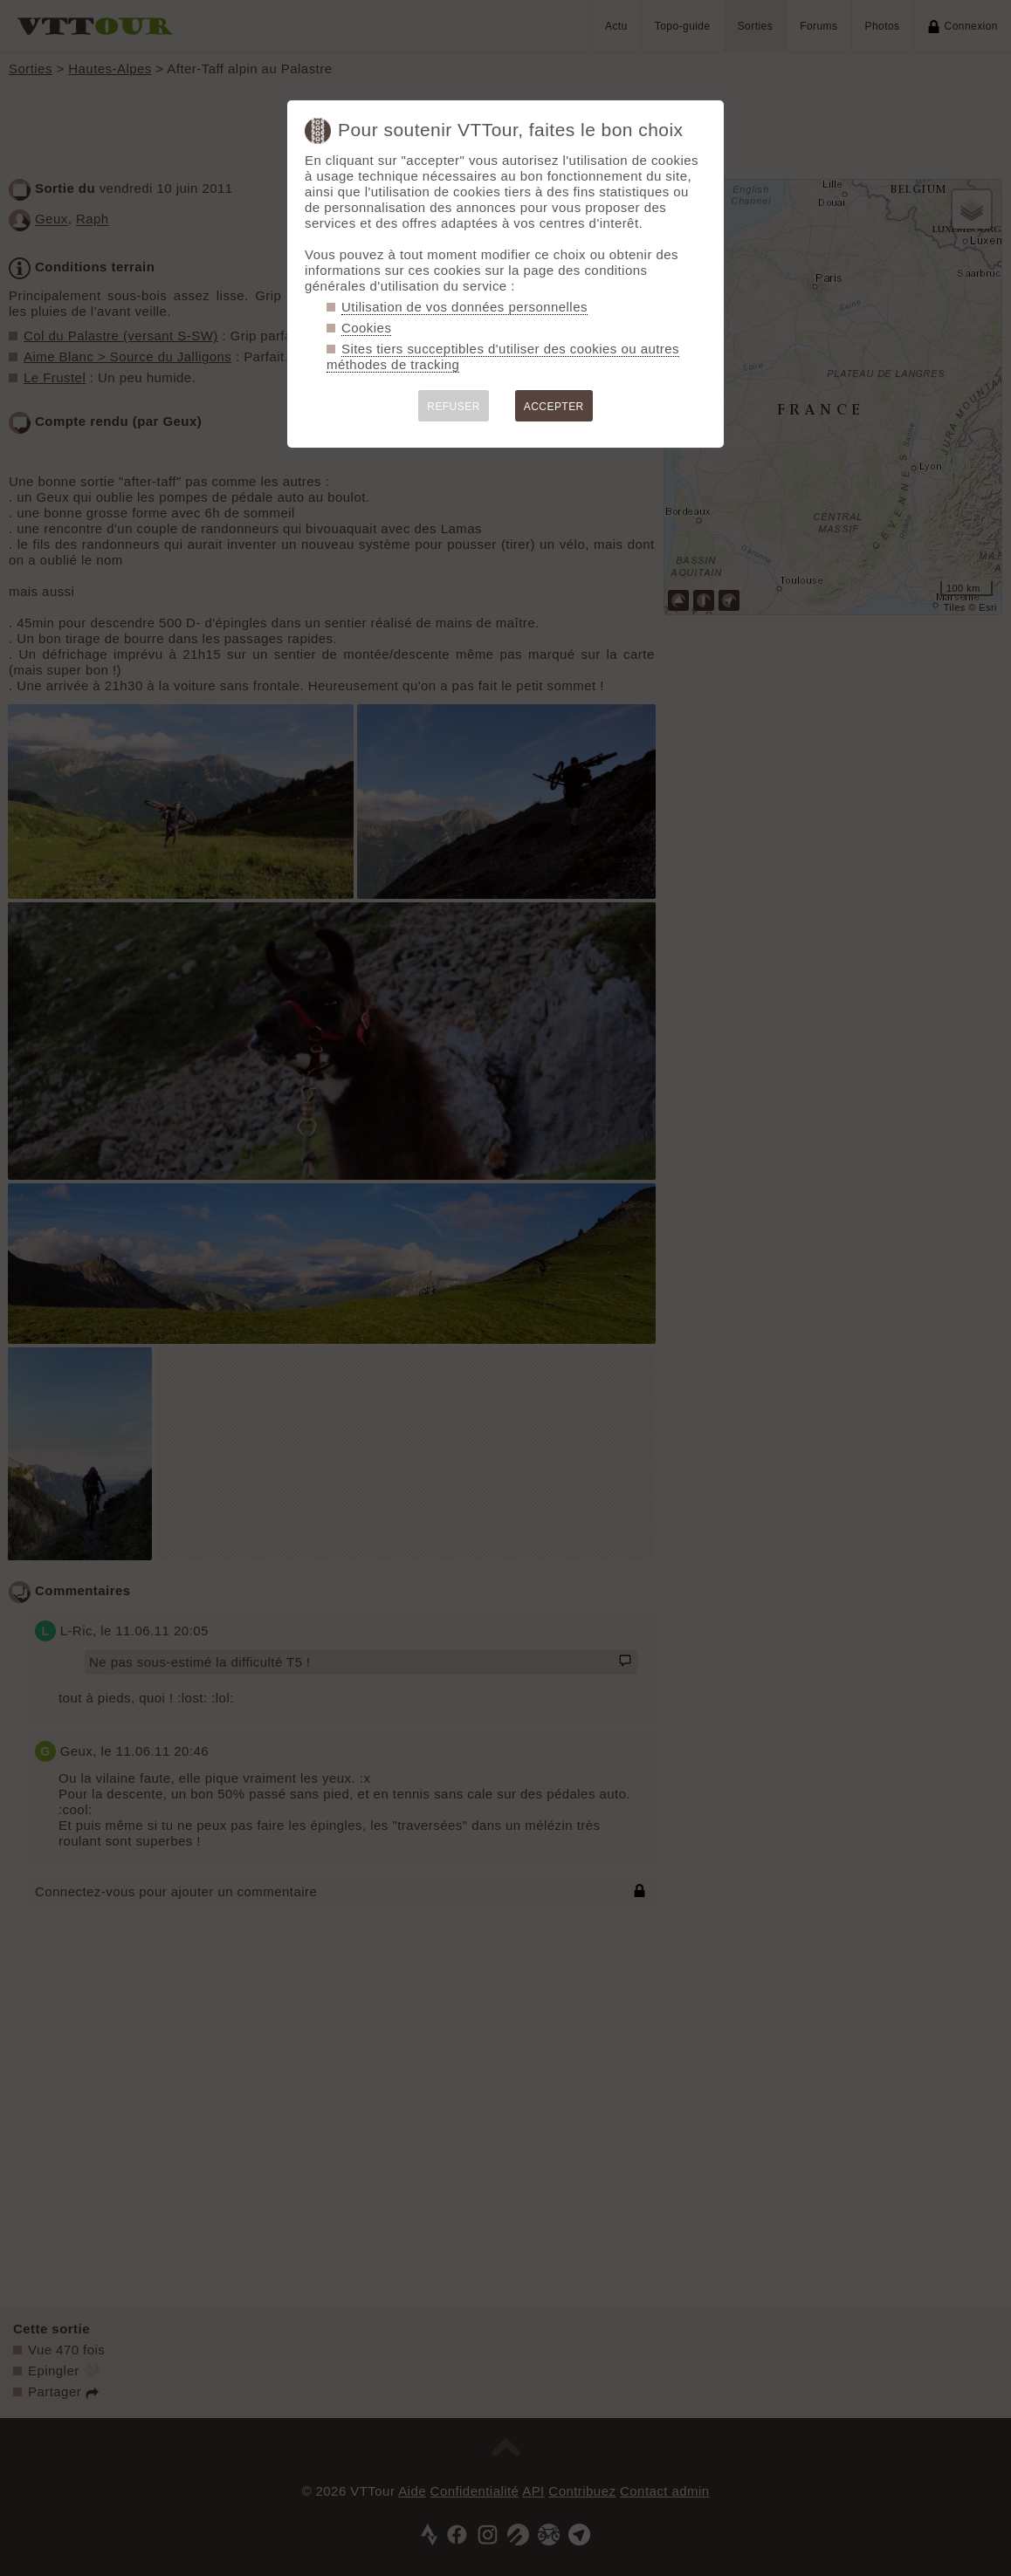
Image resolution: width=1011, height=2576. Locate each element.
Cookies (366, 327)
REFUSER (453, 407)
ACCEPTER (554, 407)
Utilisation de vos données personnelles (464, 306)
